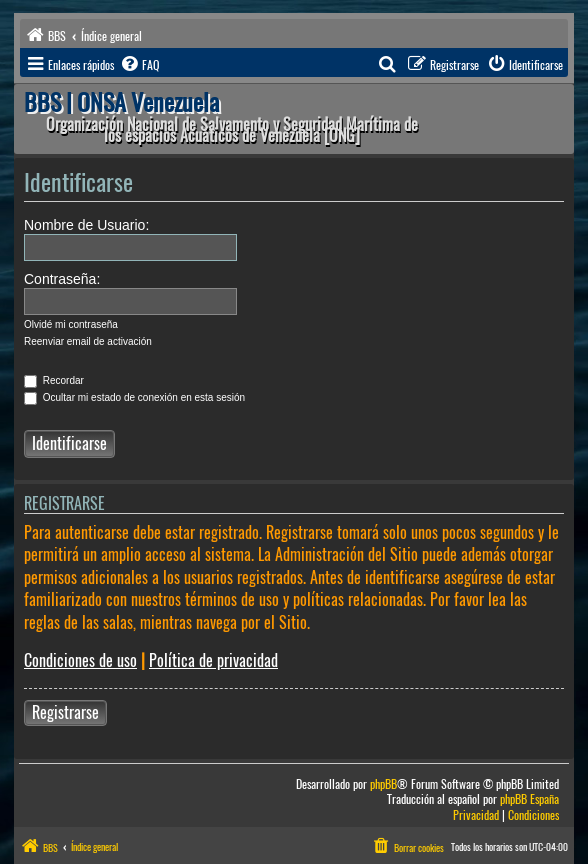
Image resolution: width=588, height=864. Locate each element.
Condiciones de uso (80, 660)
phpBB (383, 784)
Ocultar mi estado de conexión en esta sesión (134, 397)
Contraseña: (62, 279)
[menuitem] (139, 65)
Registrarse (65, 712)
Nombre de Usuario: (86, 225)
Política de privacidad (213, 660)
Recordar (54, 380)
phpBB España (529, 799)
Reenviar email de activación (88, 341)
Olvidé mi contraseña (71, 324)
